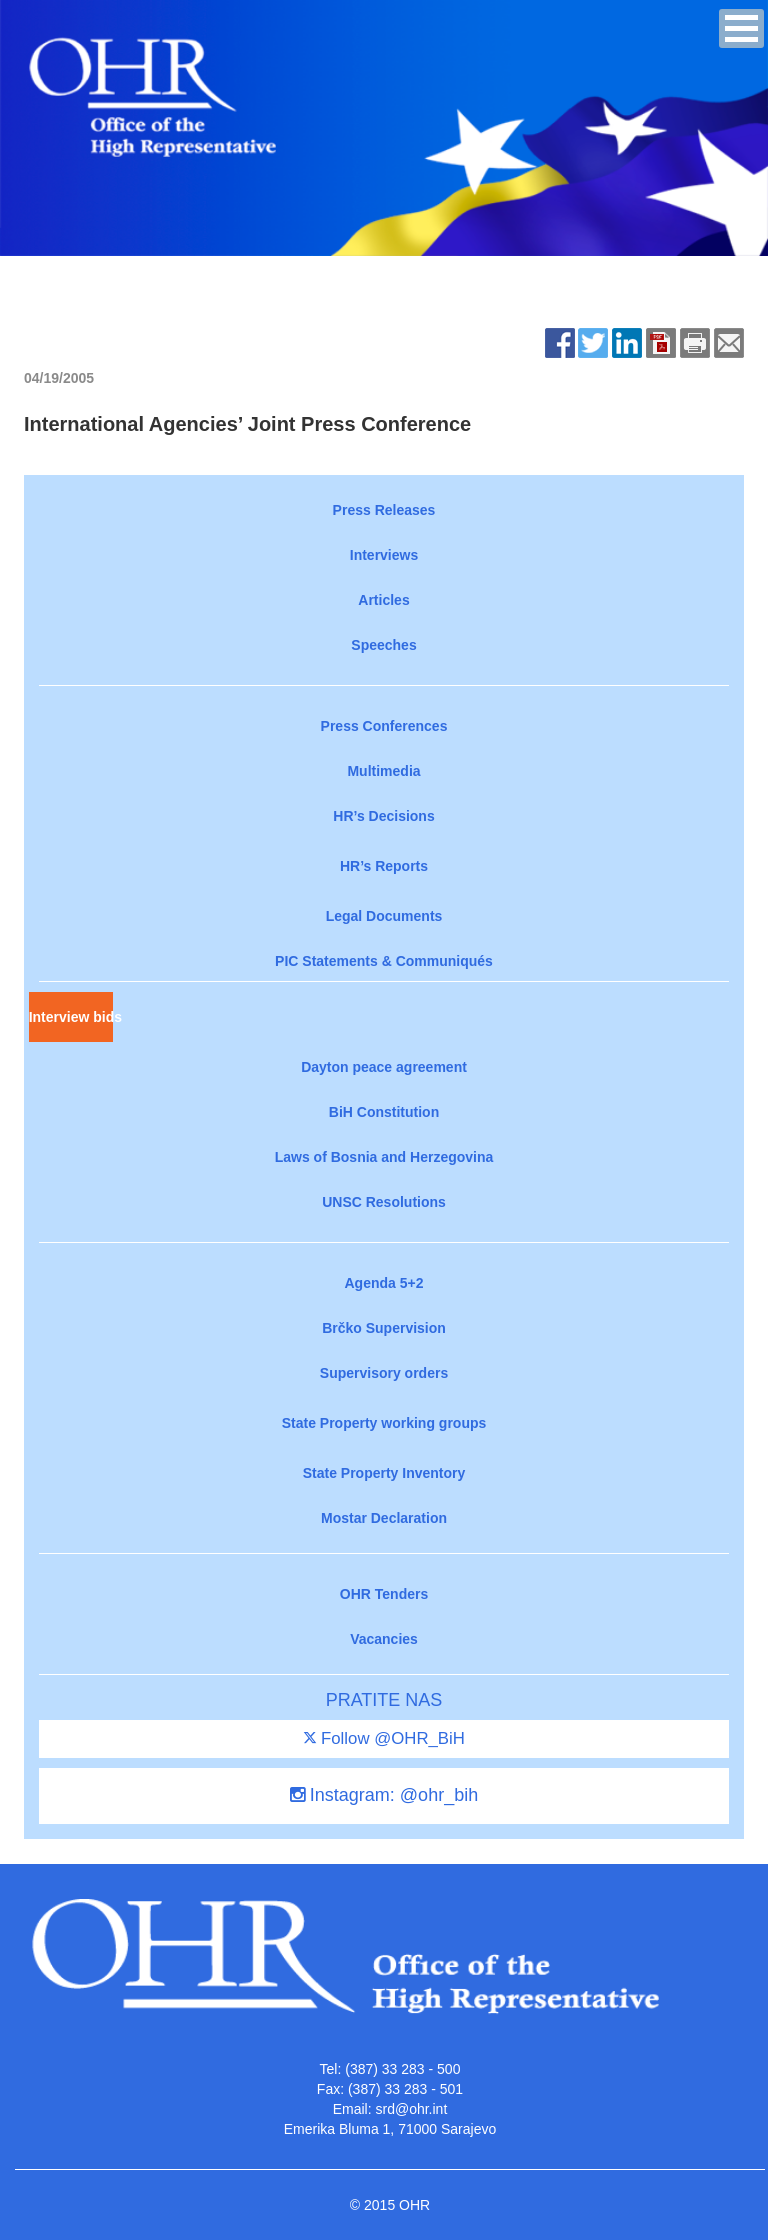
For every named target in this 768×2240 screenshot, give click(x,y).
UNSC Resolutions (384, 1202)
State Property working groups (384, 1423)
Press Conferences (384, 726)
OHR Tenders (384, 1594)
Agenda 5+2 (384, 1283)
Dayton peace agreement (384, 1067)
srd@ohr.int (411, 2109)
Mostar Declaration (384, 1518)
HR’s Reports (384, 866)
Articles (383, 600)
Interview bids (71, 1017)
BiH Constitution (384, 1112)
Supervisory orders (384, 1373)
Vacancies (384, 1639)
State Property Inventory (384, 1473)
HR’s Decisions (383, 816)
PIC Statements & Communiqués (384, 961)
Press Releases (384, 510)
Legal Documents (384, 916)
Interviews (384, 555)
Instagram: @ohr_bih (384, 1795)
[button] (741, 28)
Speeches (383, 645)
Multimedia (383, 771)
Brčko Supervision (384, 1328)
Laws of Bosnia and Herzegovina (384, 1157)
